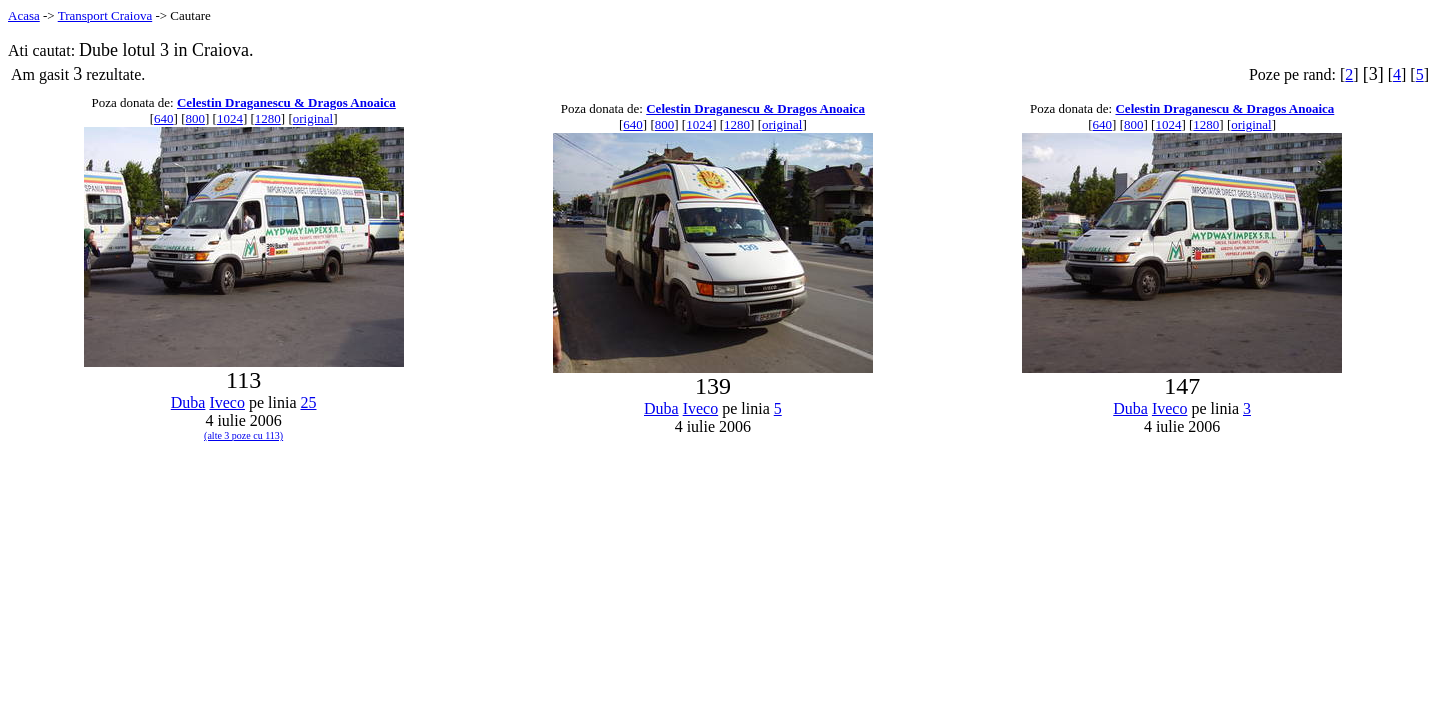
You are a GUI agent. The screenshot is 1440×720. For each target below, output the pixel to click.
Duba (188, 402)
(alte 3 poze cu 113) (243, 435)
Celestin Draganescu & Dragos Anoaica (286, 102)
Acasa (24, 15)
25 (308, 402)
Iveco (227, 402)
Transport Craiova (105, 15)
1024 (230, 118)
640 (164, 118)
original (313, 118)
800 (195, 118)
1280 (268, 118)
